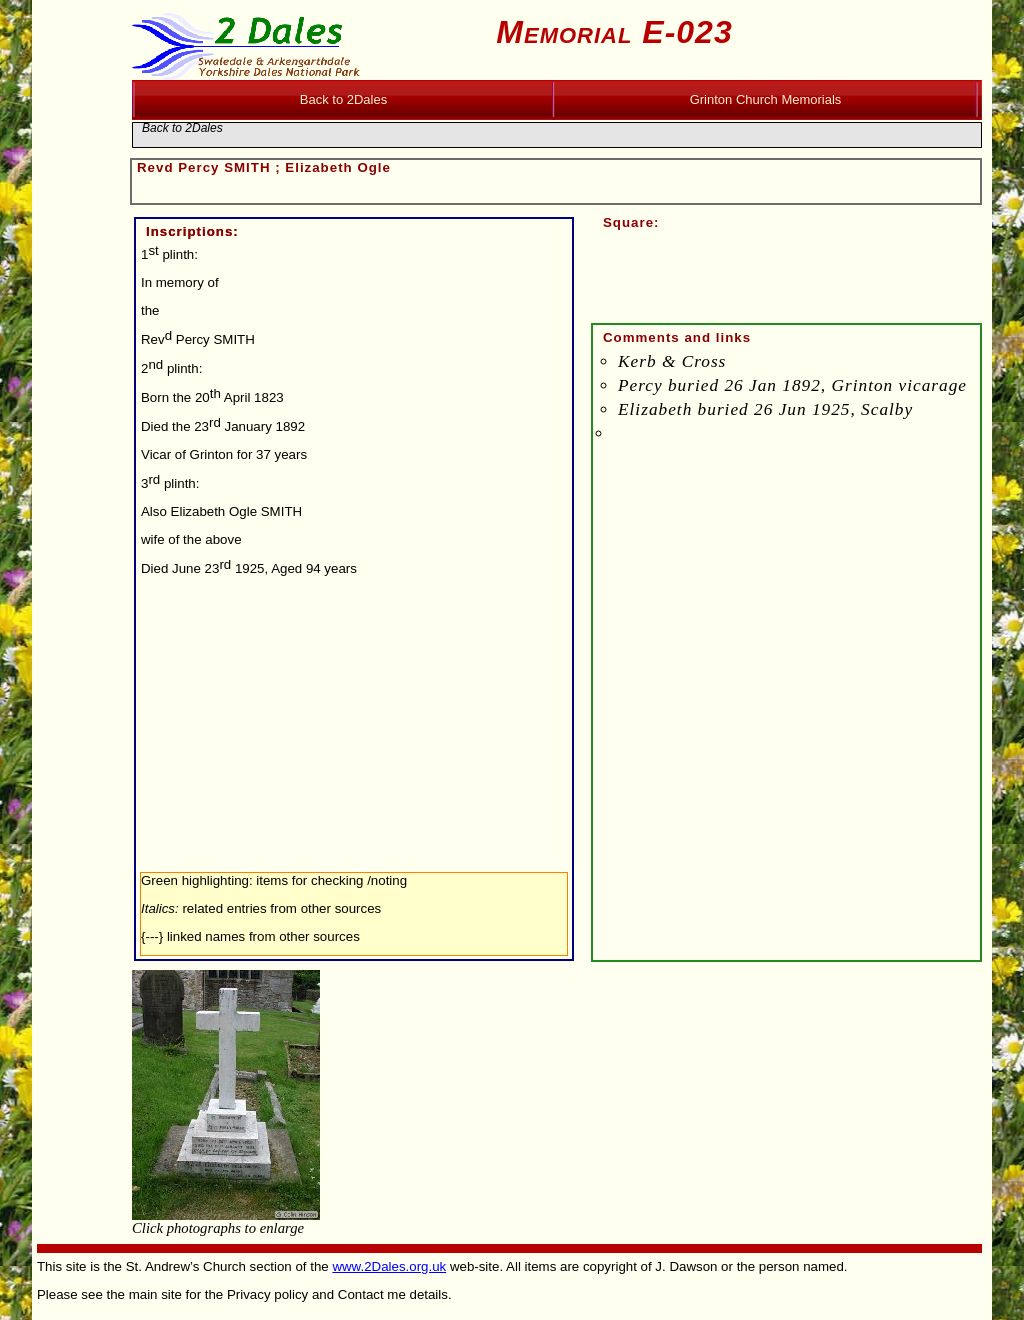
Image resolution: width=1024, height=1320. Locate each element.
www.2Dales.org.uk (389, 1266)
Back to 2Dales (182, 128)
